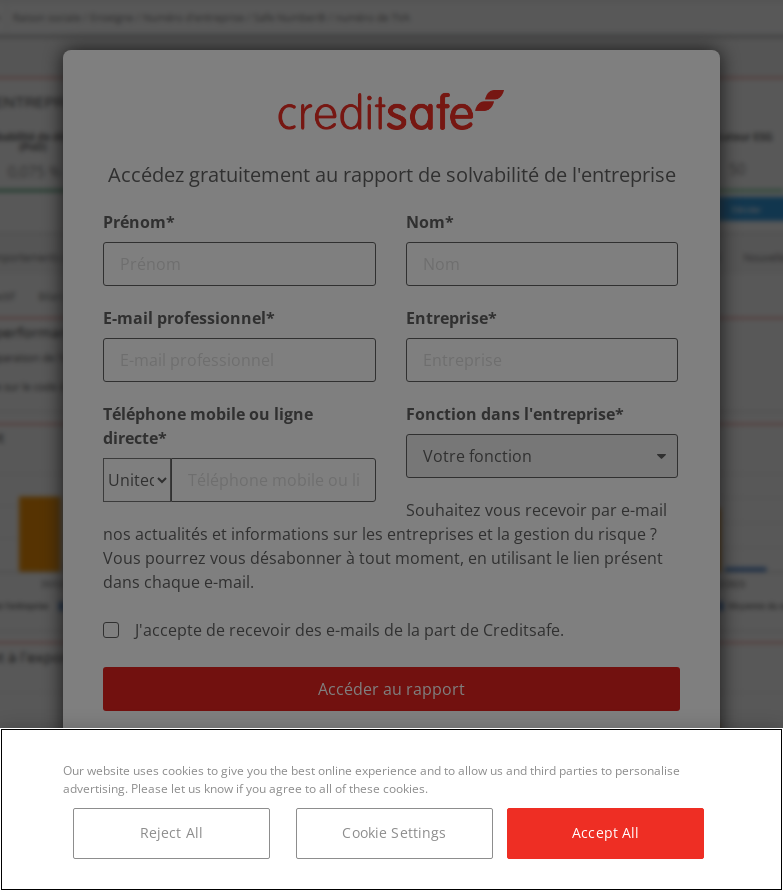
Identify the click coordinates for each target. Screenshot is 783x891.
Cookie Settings (394, 832)
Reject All (171, 832)
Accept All (605, 832)
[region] (391, 809)
